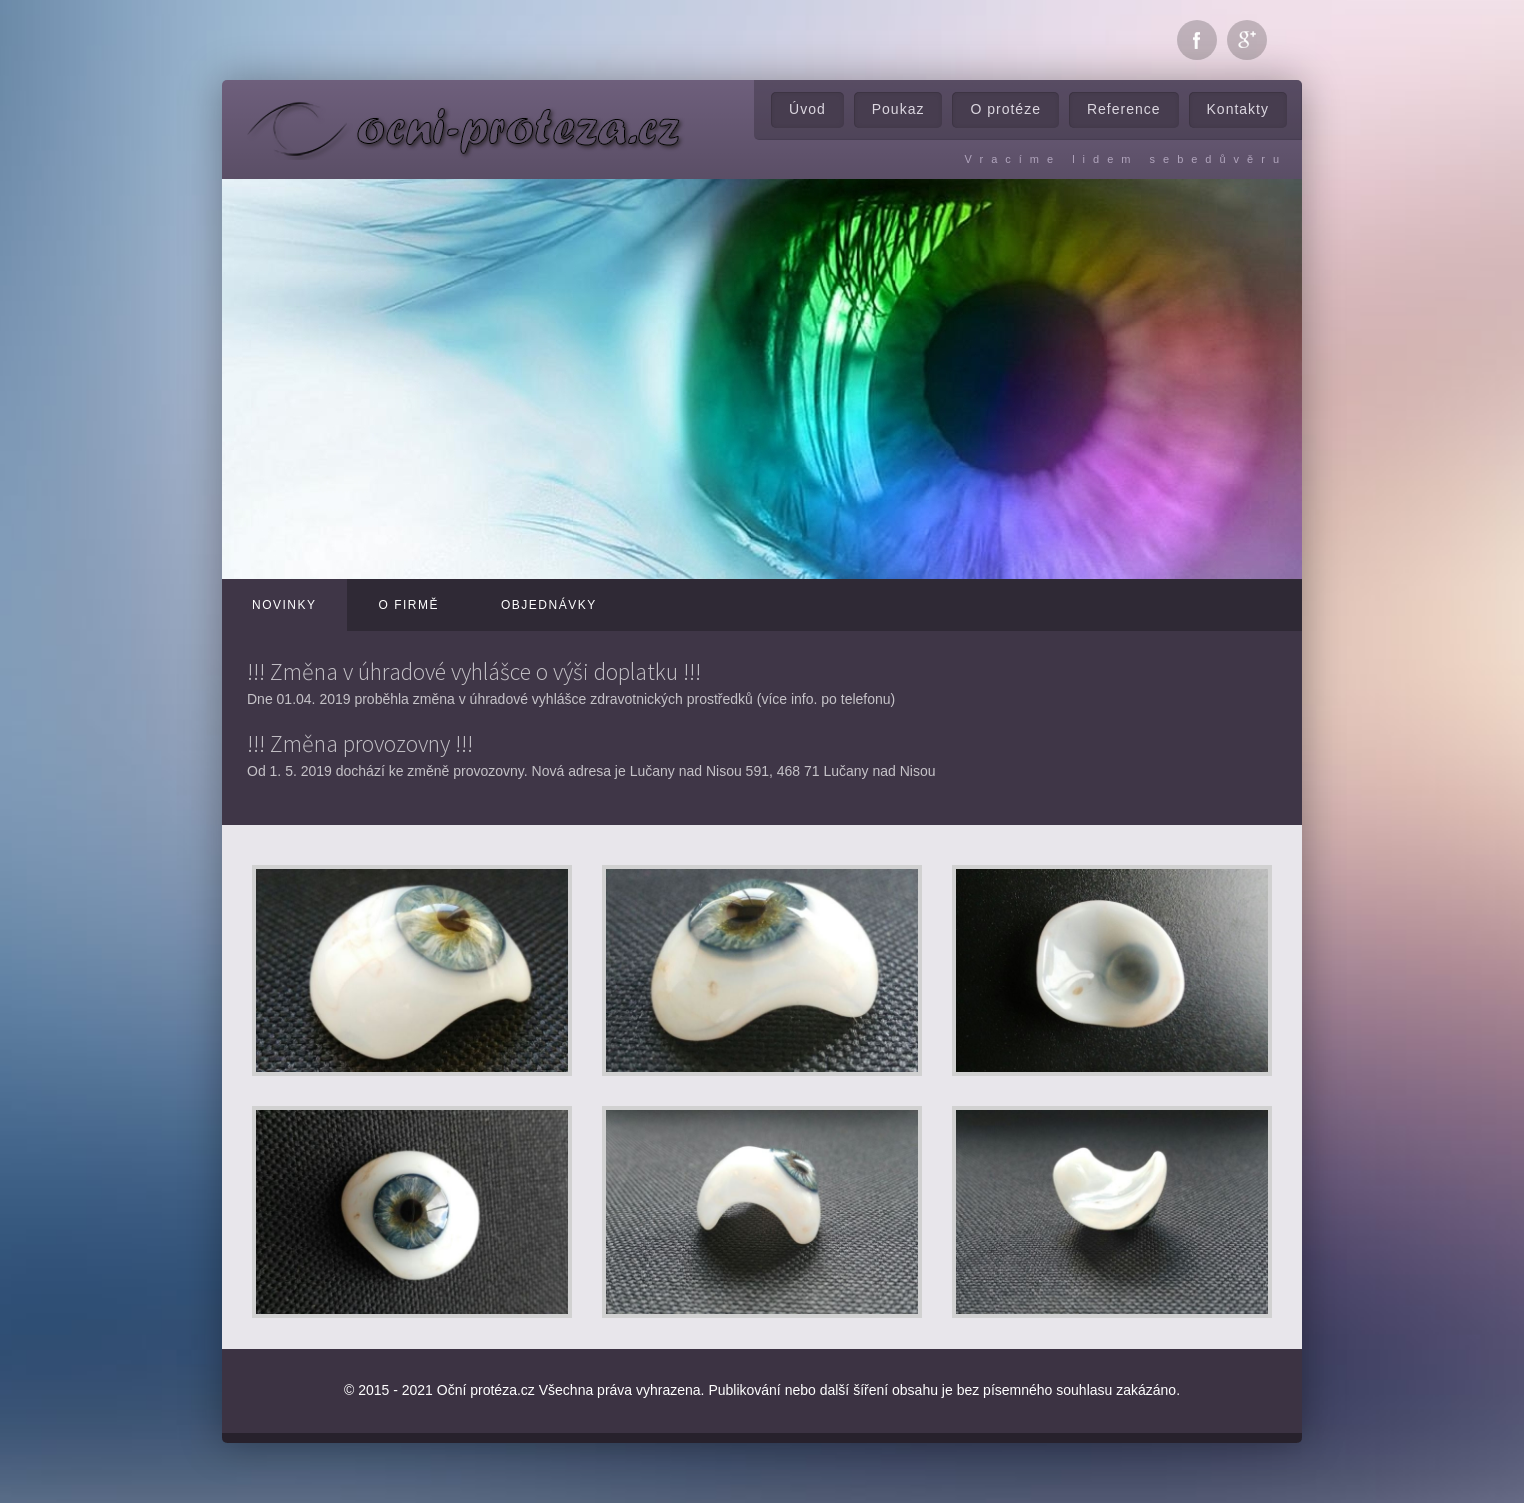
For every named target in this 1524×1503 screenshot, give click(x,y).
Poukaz (898, 109)
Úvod (807, 109)
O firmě (409, 605)
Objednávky (549, 605)
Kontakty (1238, 109)
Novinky (284, 605)
